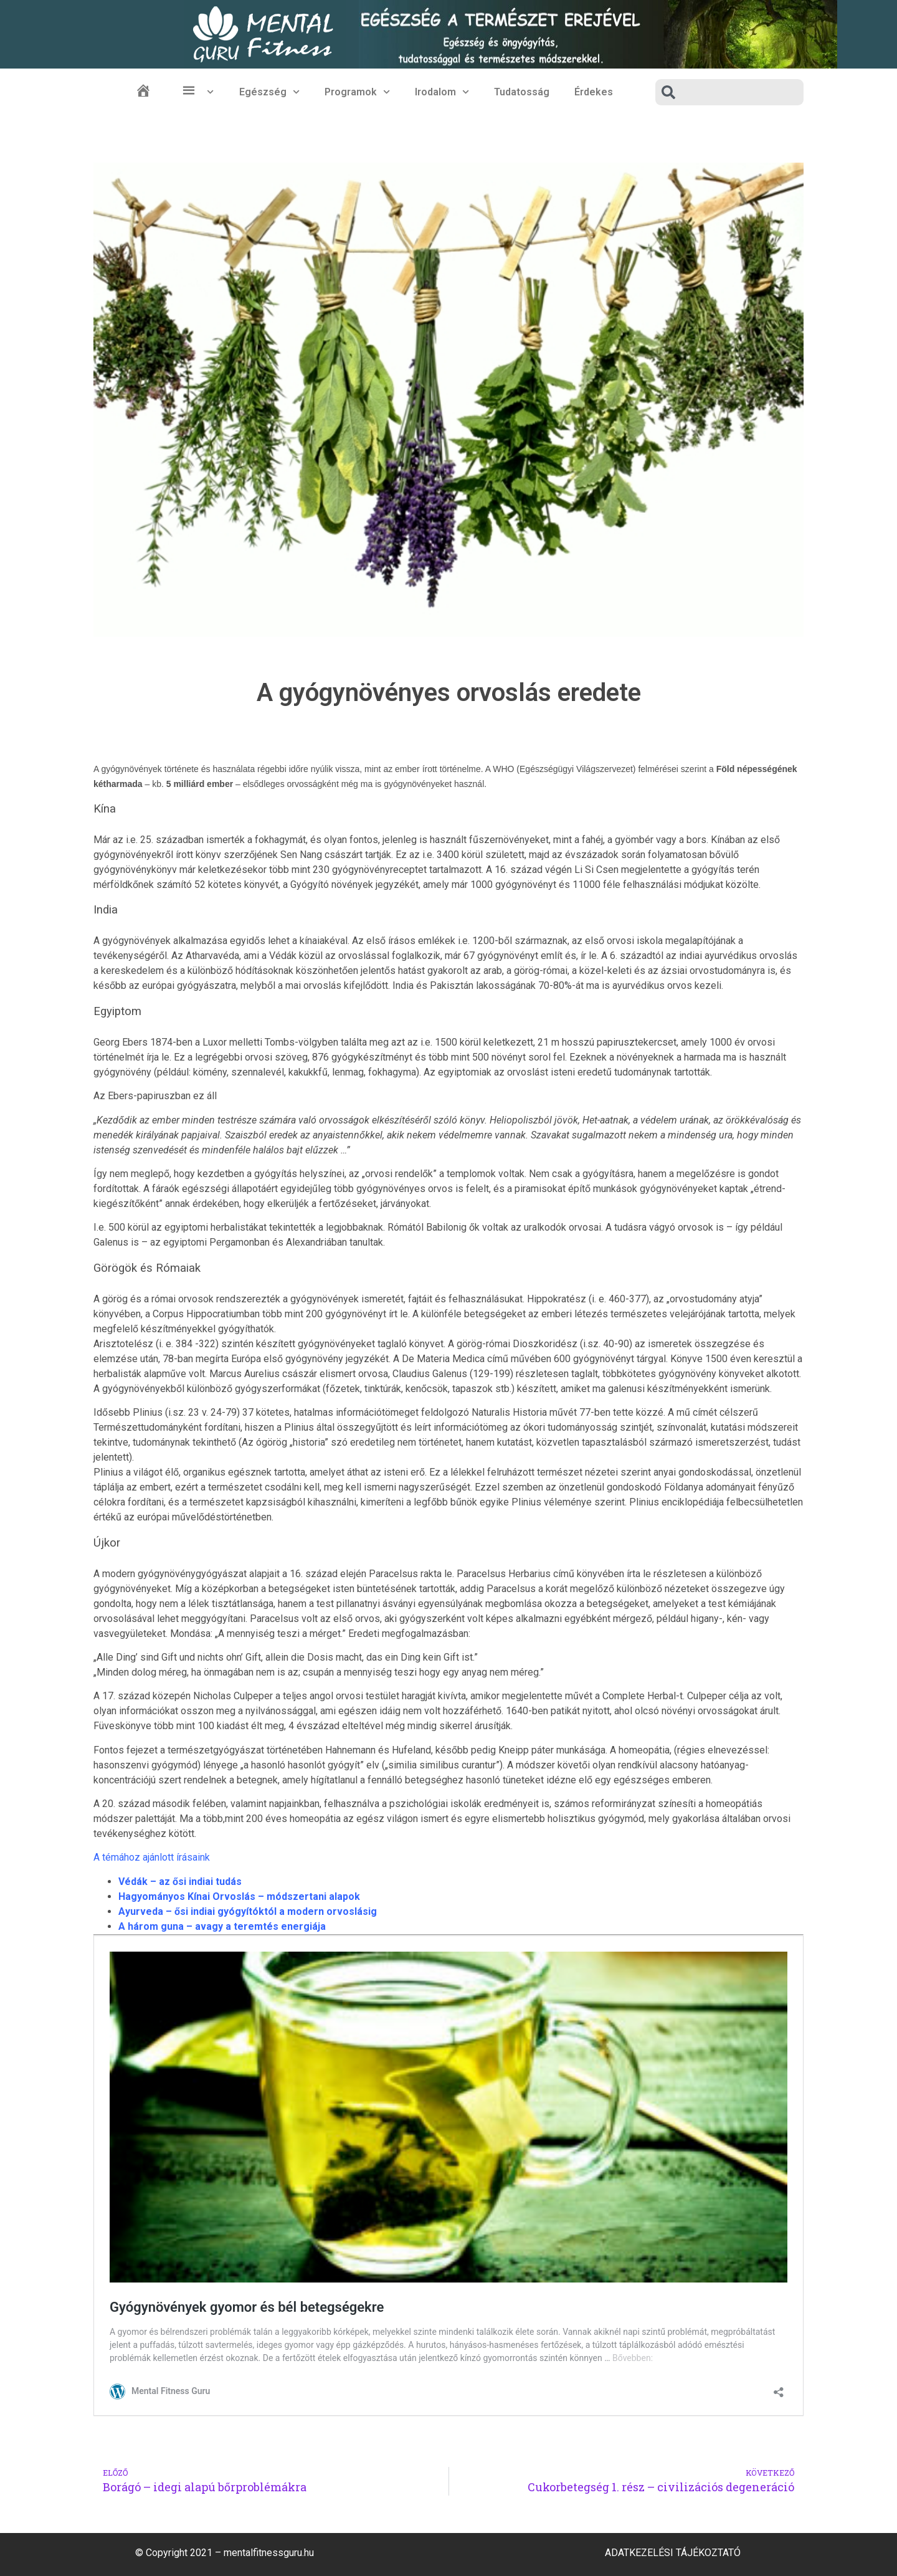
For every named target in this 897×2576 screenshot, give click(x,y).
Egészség (269, 92)
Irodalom (442, 92)
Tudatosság (521, 92)
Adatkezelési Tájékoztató (673, 2553)
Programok (357, 92)
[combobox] (729, 92)
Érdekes (593, 92)
